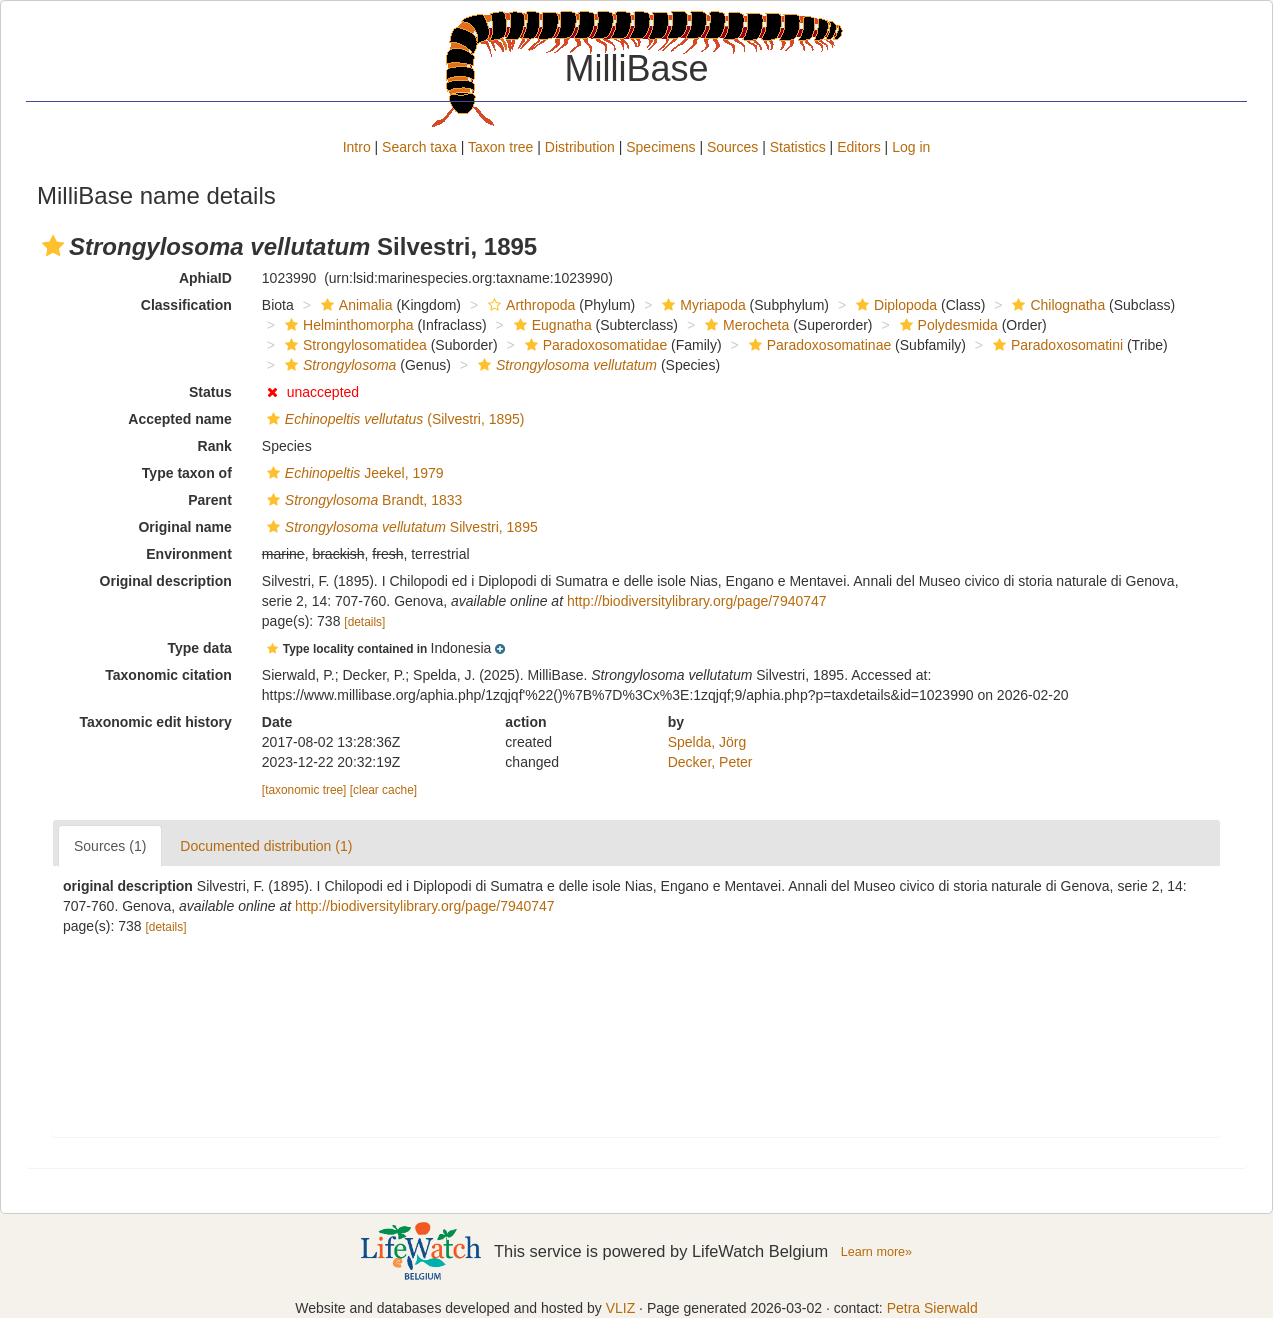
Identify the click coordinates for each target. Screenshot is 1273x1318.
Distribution (580, 147)
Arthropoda (529, 305)
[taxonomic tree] (304, 790)
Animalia (354, 305)
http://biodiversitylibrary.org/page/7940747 (697, 601)
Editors (859, 147)
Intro (357, 147)
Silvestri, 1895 (400, 527)
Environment (189, 554)
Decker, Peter (710, 762)
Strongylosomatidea (353, 345)
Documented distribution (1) (266, 846)
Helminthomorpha (347, 325)
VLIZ (621, 1308)
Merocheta (744, 325)
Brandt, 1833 (362, 500)
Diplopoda (894, 305)
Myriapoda (701, 305)
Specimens (660, 147)
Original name (184, 527)
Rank (215, 446)
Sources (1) (110, 846)
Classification (186, 305)
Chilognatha (1056, 305)
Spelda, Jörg (707, 742)
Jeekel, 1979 (353, 473)
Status (210, 392)
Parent (210, 500)
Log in (911, 147)
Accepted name (179, 419)
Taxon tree (500, 147)
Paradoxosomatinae (818, 345)
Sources (732, 147)
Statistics (798, 147)
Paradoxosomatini (1055, 345)
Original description (166, 581)
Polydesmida (946, 325)
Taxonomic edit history (156, 722)
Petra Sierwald (932, 1308)
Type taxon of (187, 473)
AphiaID (205, 278)
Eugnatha (550, 325)
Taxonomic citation (168, 675)
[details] (364, 622)
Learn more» (877, 1252)
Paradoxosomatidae (594, 345)
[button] (53, 246)
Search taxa (419, 147)
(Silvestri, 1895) (393, 419)
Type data (200, 648)
